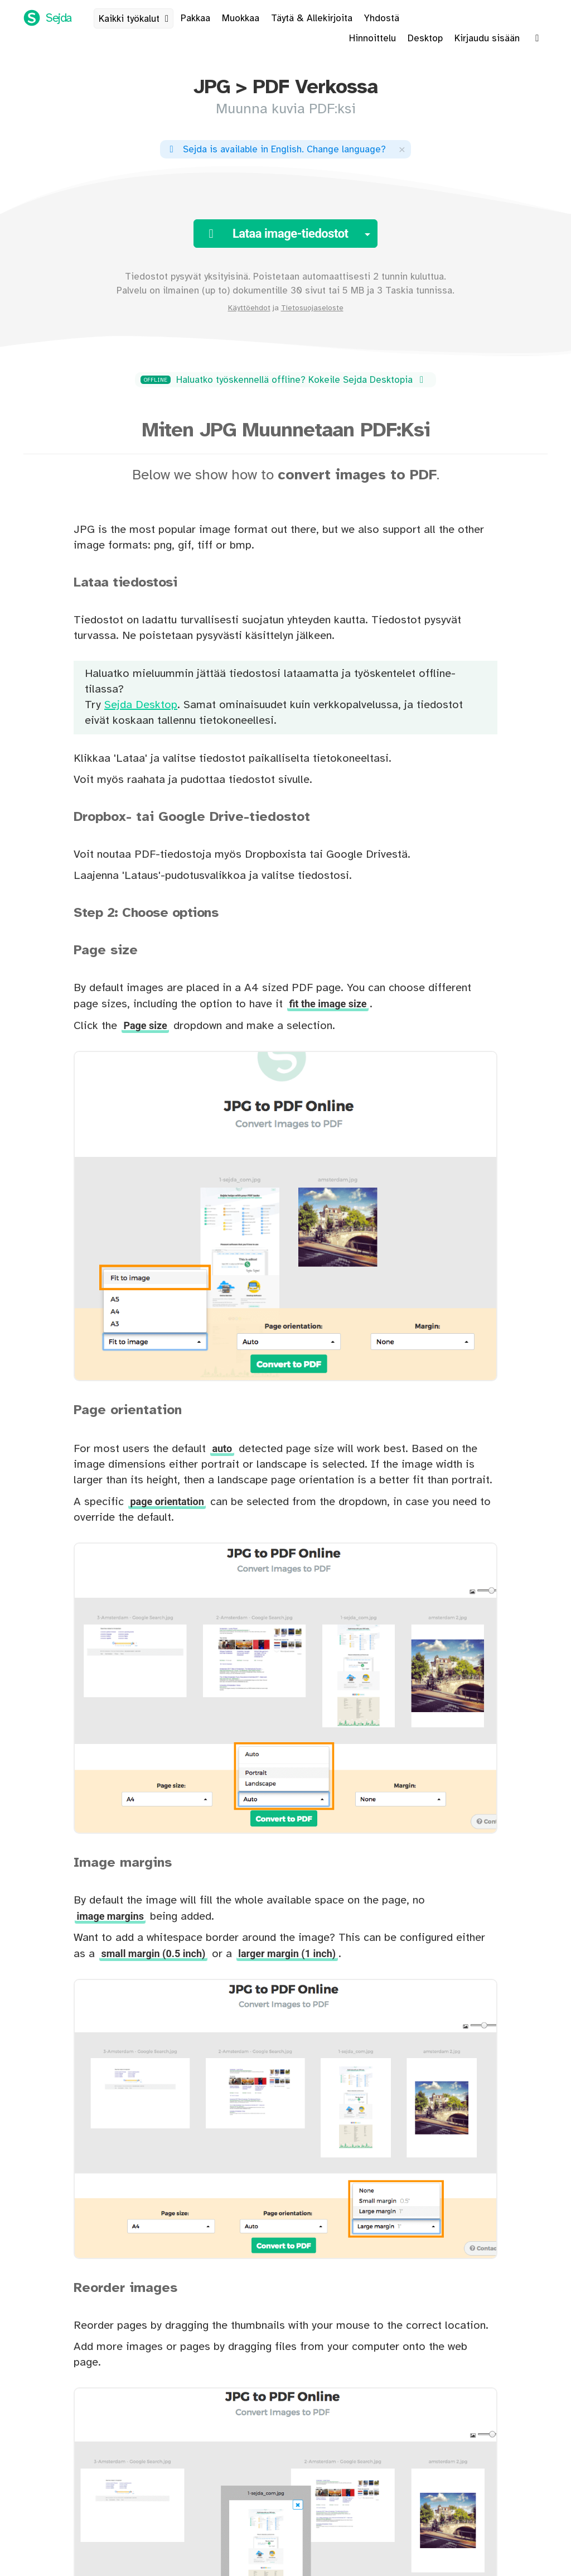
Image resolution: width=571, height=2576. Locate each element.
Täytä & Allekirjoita (311, 18)
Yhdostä (381, 18)
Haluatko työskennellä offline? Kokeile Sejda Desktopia (284, 380)
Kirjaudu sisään (487, 38)
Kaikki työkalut (136, 19)
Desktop (425, 38)
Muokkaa (240, 18)
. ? (276, 150)
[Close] (402, 149)
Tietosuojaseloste (312, 308)
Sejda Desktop (140, 705)
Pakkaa (195, 18)
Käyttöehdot (249, 308)
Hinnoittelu (372, 38)
